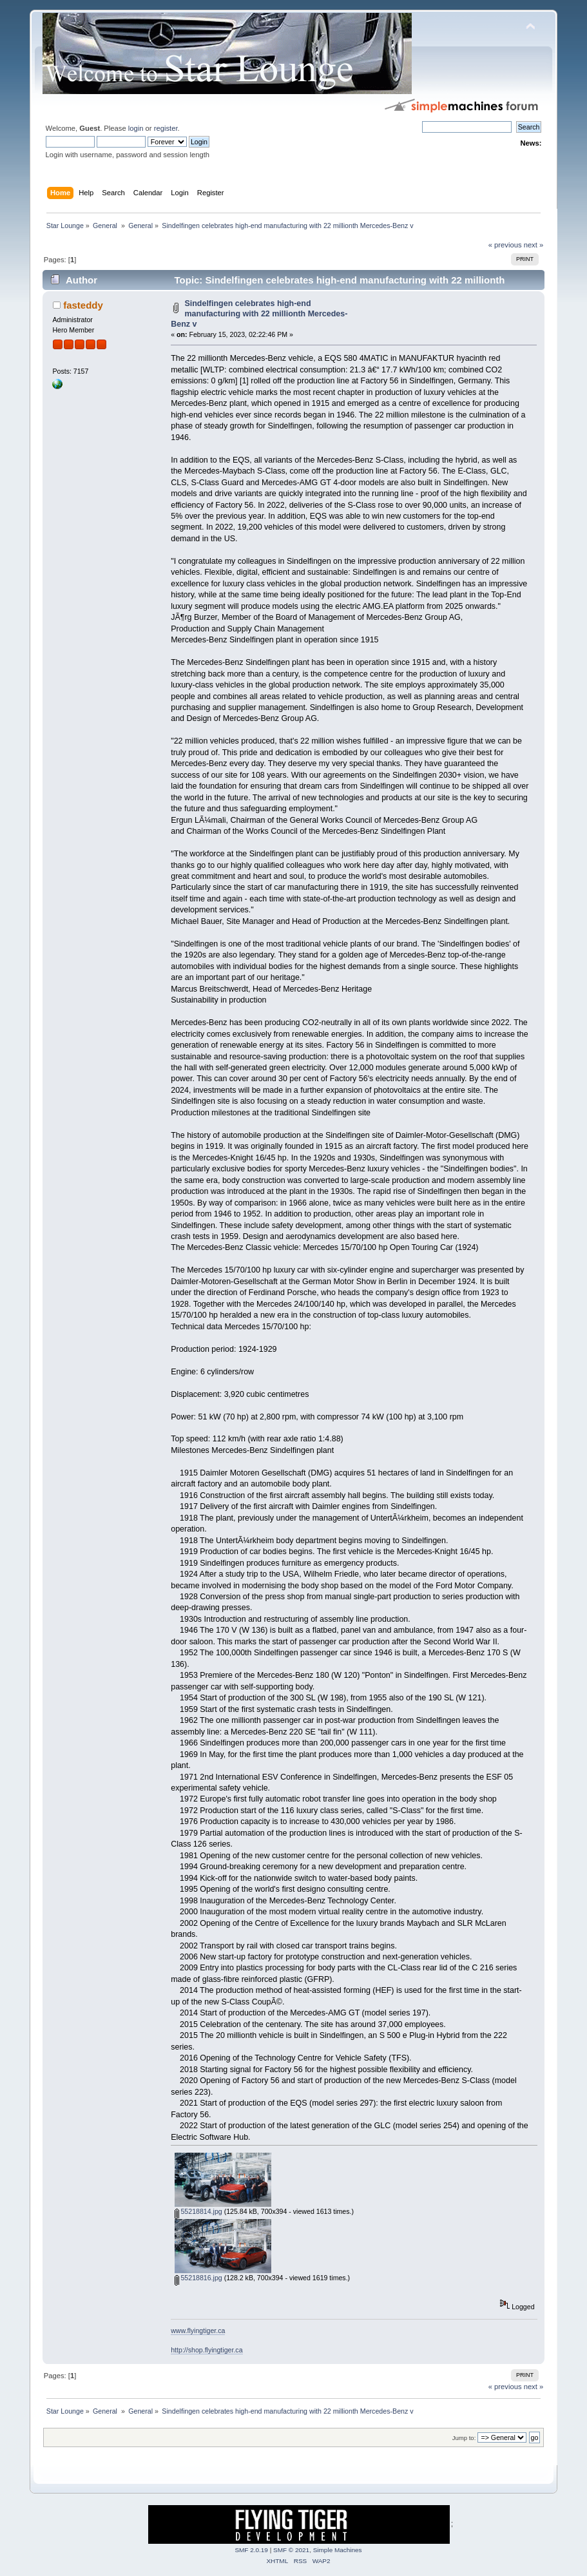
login (136, 128)
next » (534, 245)
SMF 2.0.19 (251, 2549)
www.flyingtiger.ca (198, 2330)
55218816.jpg (198, 2278)
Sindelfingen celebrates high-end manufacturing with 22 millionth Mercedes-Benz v (259, 314)
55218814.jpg (198, 2211)
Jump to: (464, 2437)
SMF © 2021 (291, 2549)
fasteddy (83, 305)
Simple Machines (337, 2549)
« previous (505, 245)
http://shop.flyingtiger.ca (206, 2350)
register (166, 128)
